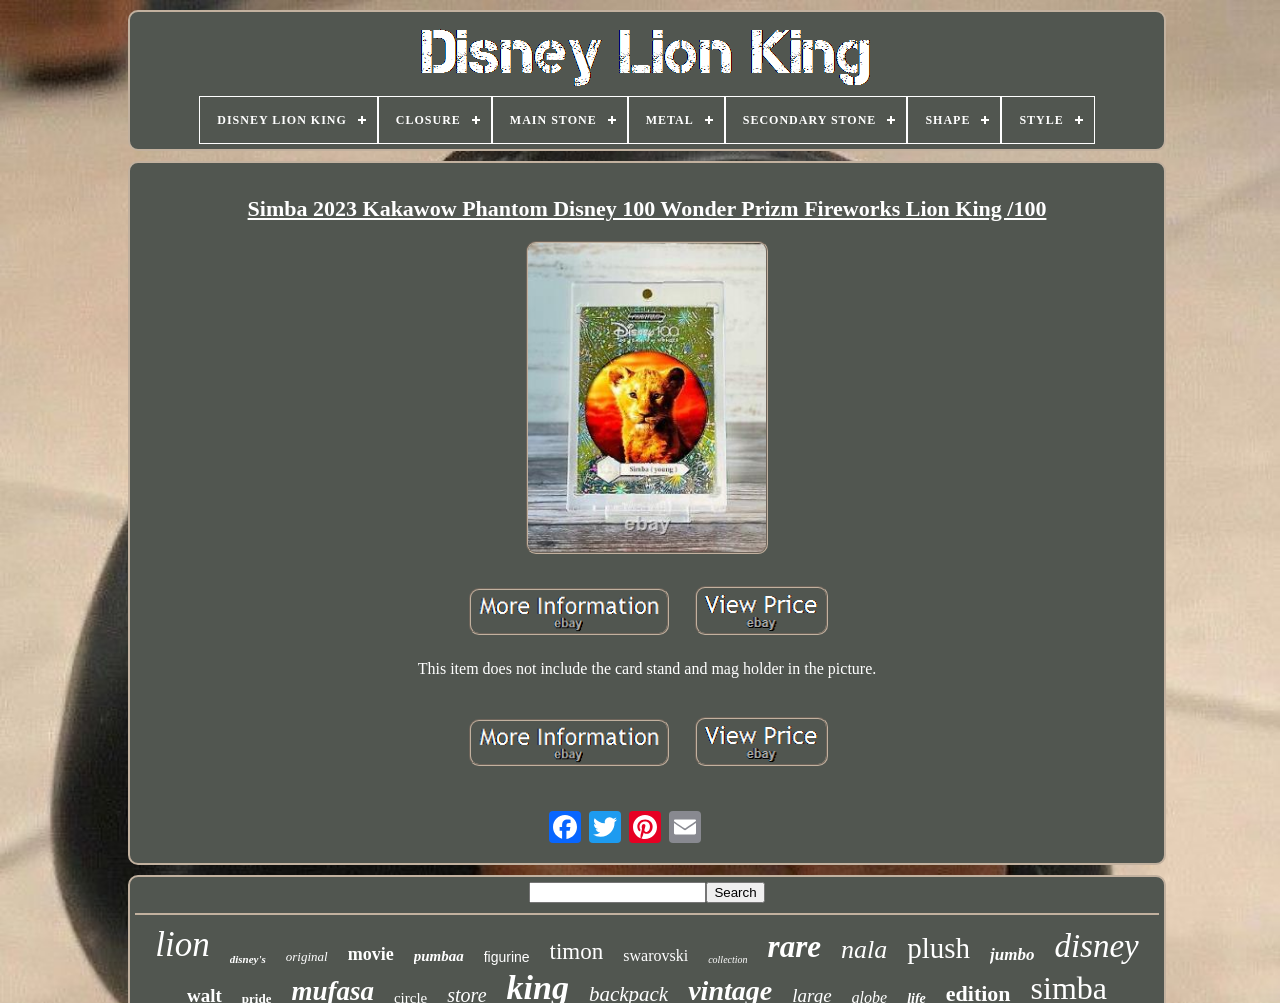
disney (1096, 946)
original (307, 956)
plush (938, 948)
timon (577, 951)
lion (182, 944)
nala (864, 949)
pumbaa (439, 956)
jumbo (1012, 954)
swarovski (655, 955)
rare (794, 946)
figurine (507, 957)
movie (371, 954)
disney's (248, 959)
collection (727, 959)
